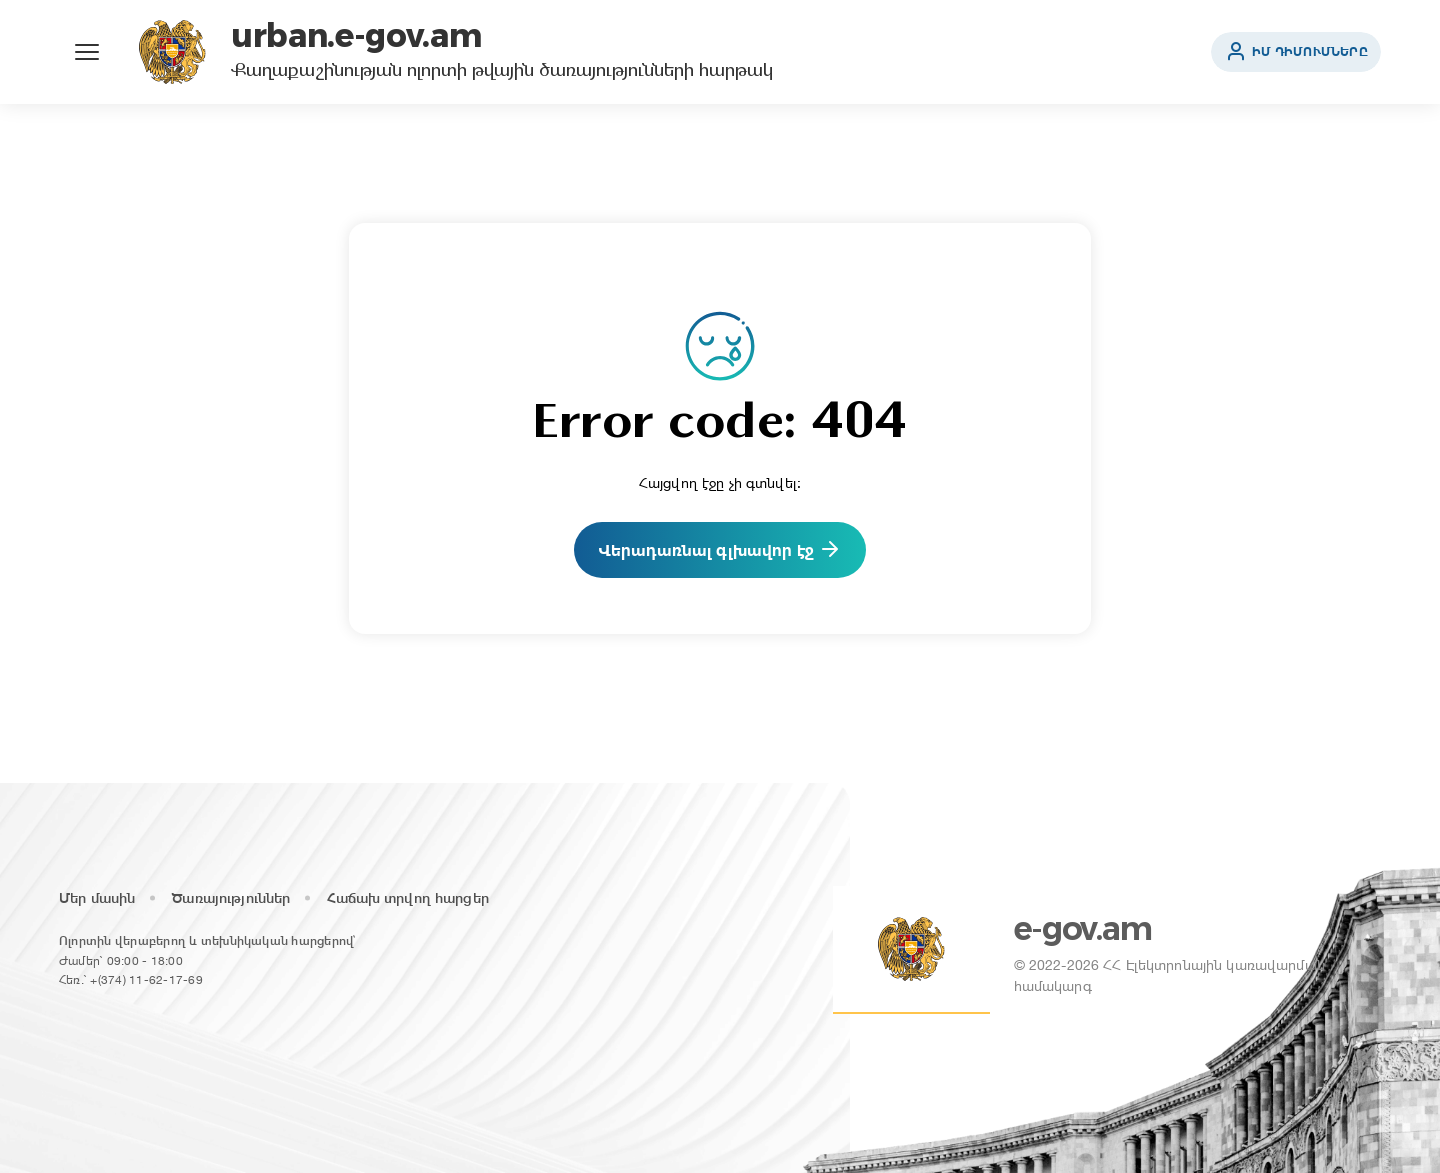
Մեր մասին (97, 898)
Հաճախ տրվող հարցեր (408, 898)
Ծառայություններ (231, 898)
